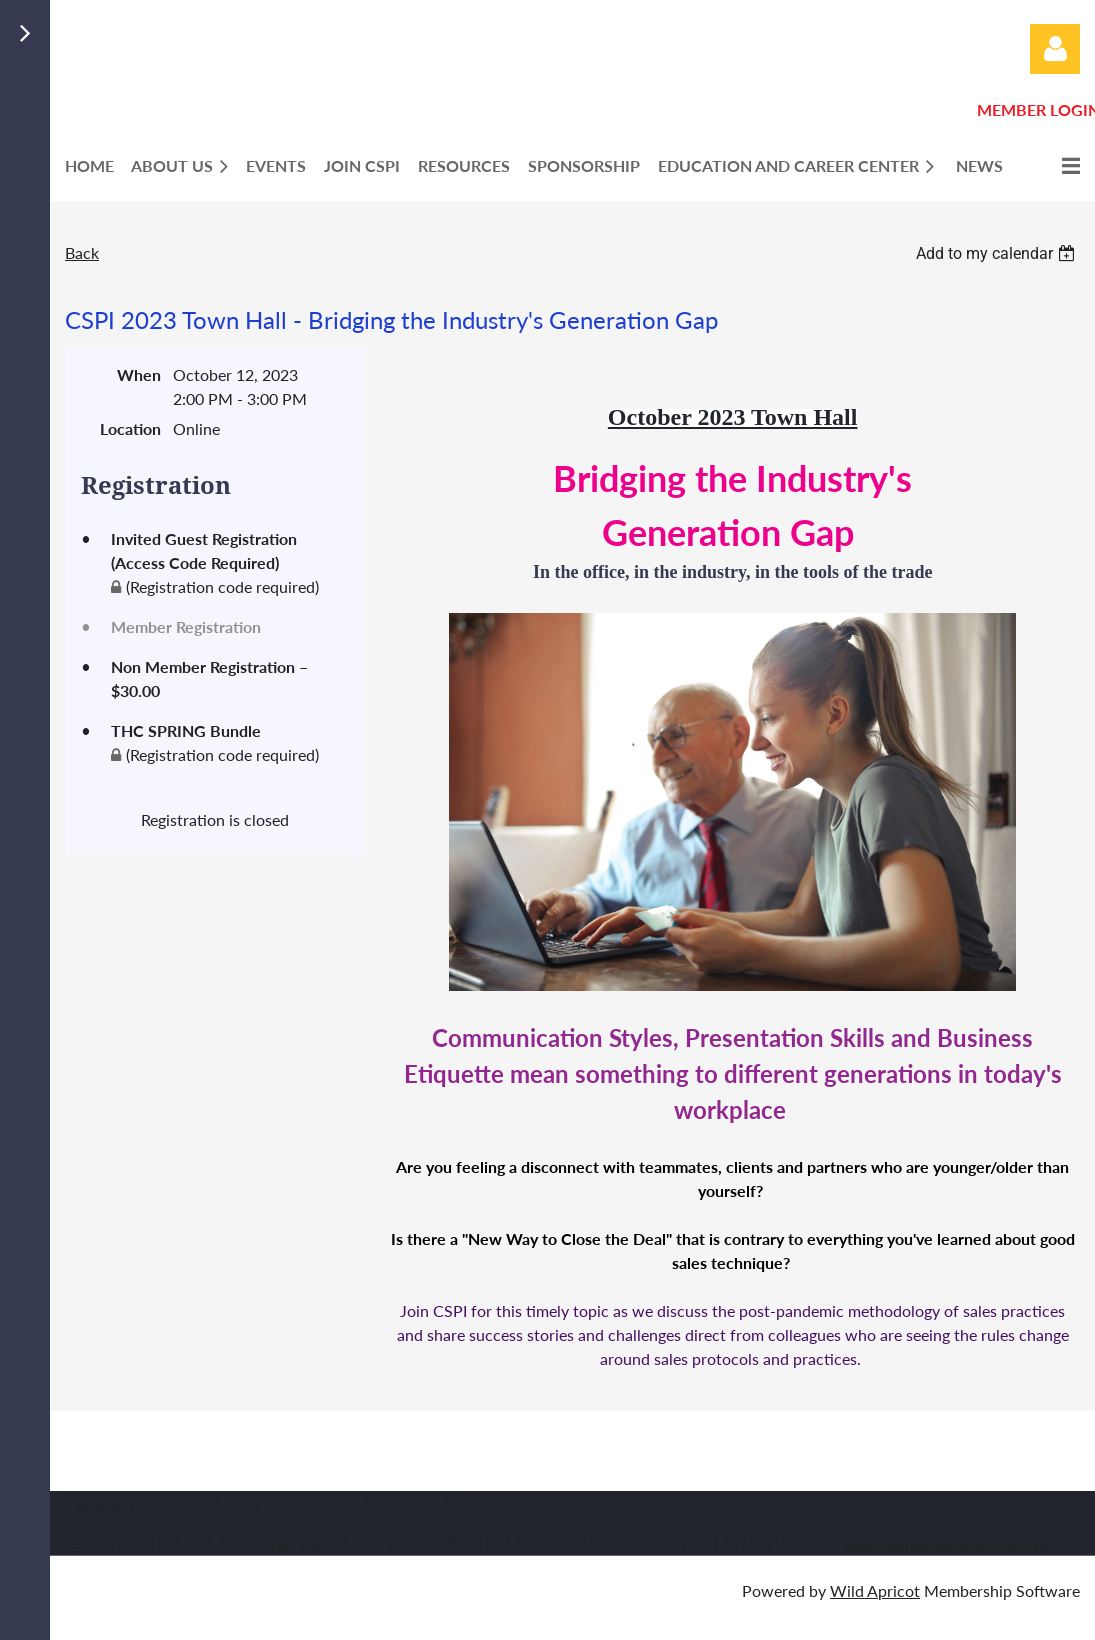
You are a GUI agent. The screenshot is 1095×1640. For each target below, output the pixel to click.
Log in (1055, 49)
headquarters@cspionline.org (946, 1542)
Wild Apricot (875, 1590)
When (139, 374)
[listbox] (998, 253)
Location (130, 428)
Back (82, 252)
